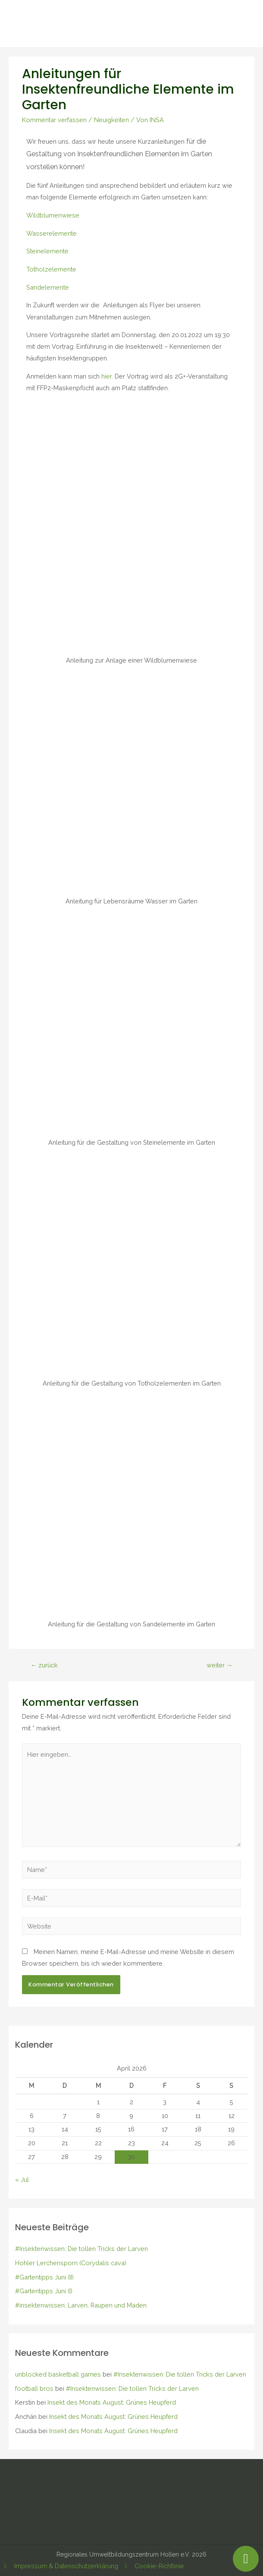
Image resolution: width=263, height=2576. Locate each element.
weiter (220, 1665)
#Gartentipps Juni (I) (43, 2291)
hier (106, 376)
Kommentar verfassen (54, 119)
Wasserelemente (51, 233)
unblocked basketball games (58, 2374)
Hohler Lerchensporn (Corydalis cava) (70, 2263)
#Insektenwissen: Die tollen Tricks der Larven (81, 2248)
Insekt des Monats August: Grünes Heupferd (111, 2402)
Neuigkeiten (111, 119)
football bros (34, 2388)
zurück (44, 1665)
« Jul (22, 2179)
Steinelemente (47, 251)
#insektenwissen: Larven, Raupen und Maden (81, 2305)
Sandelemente (47, 287)
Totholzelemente (51, 269)
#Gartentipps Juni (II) (44, 2277)
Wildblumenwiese (52, 215)
